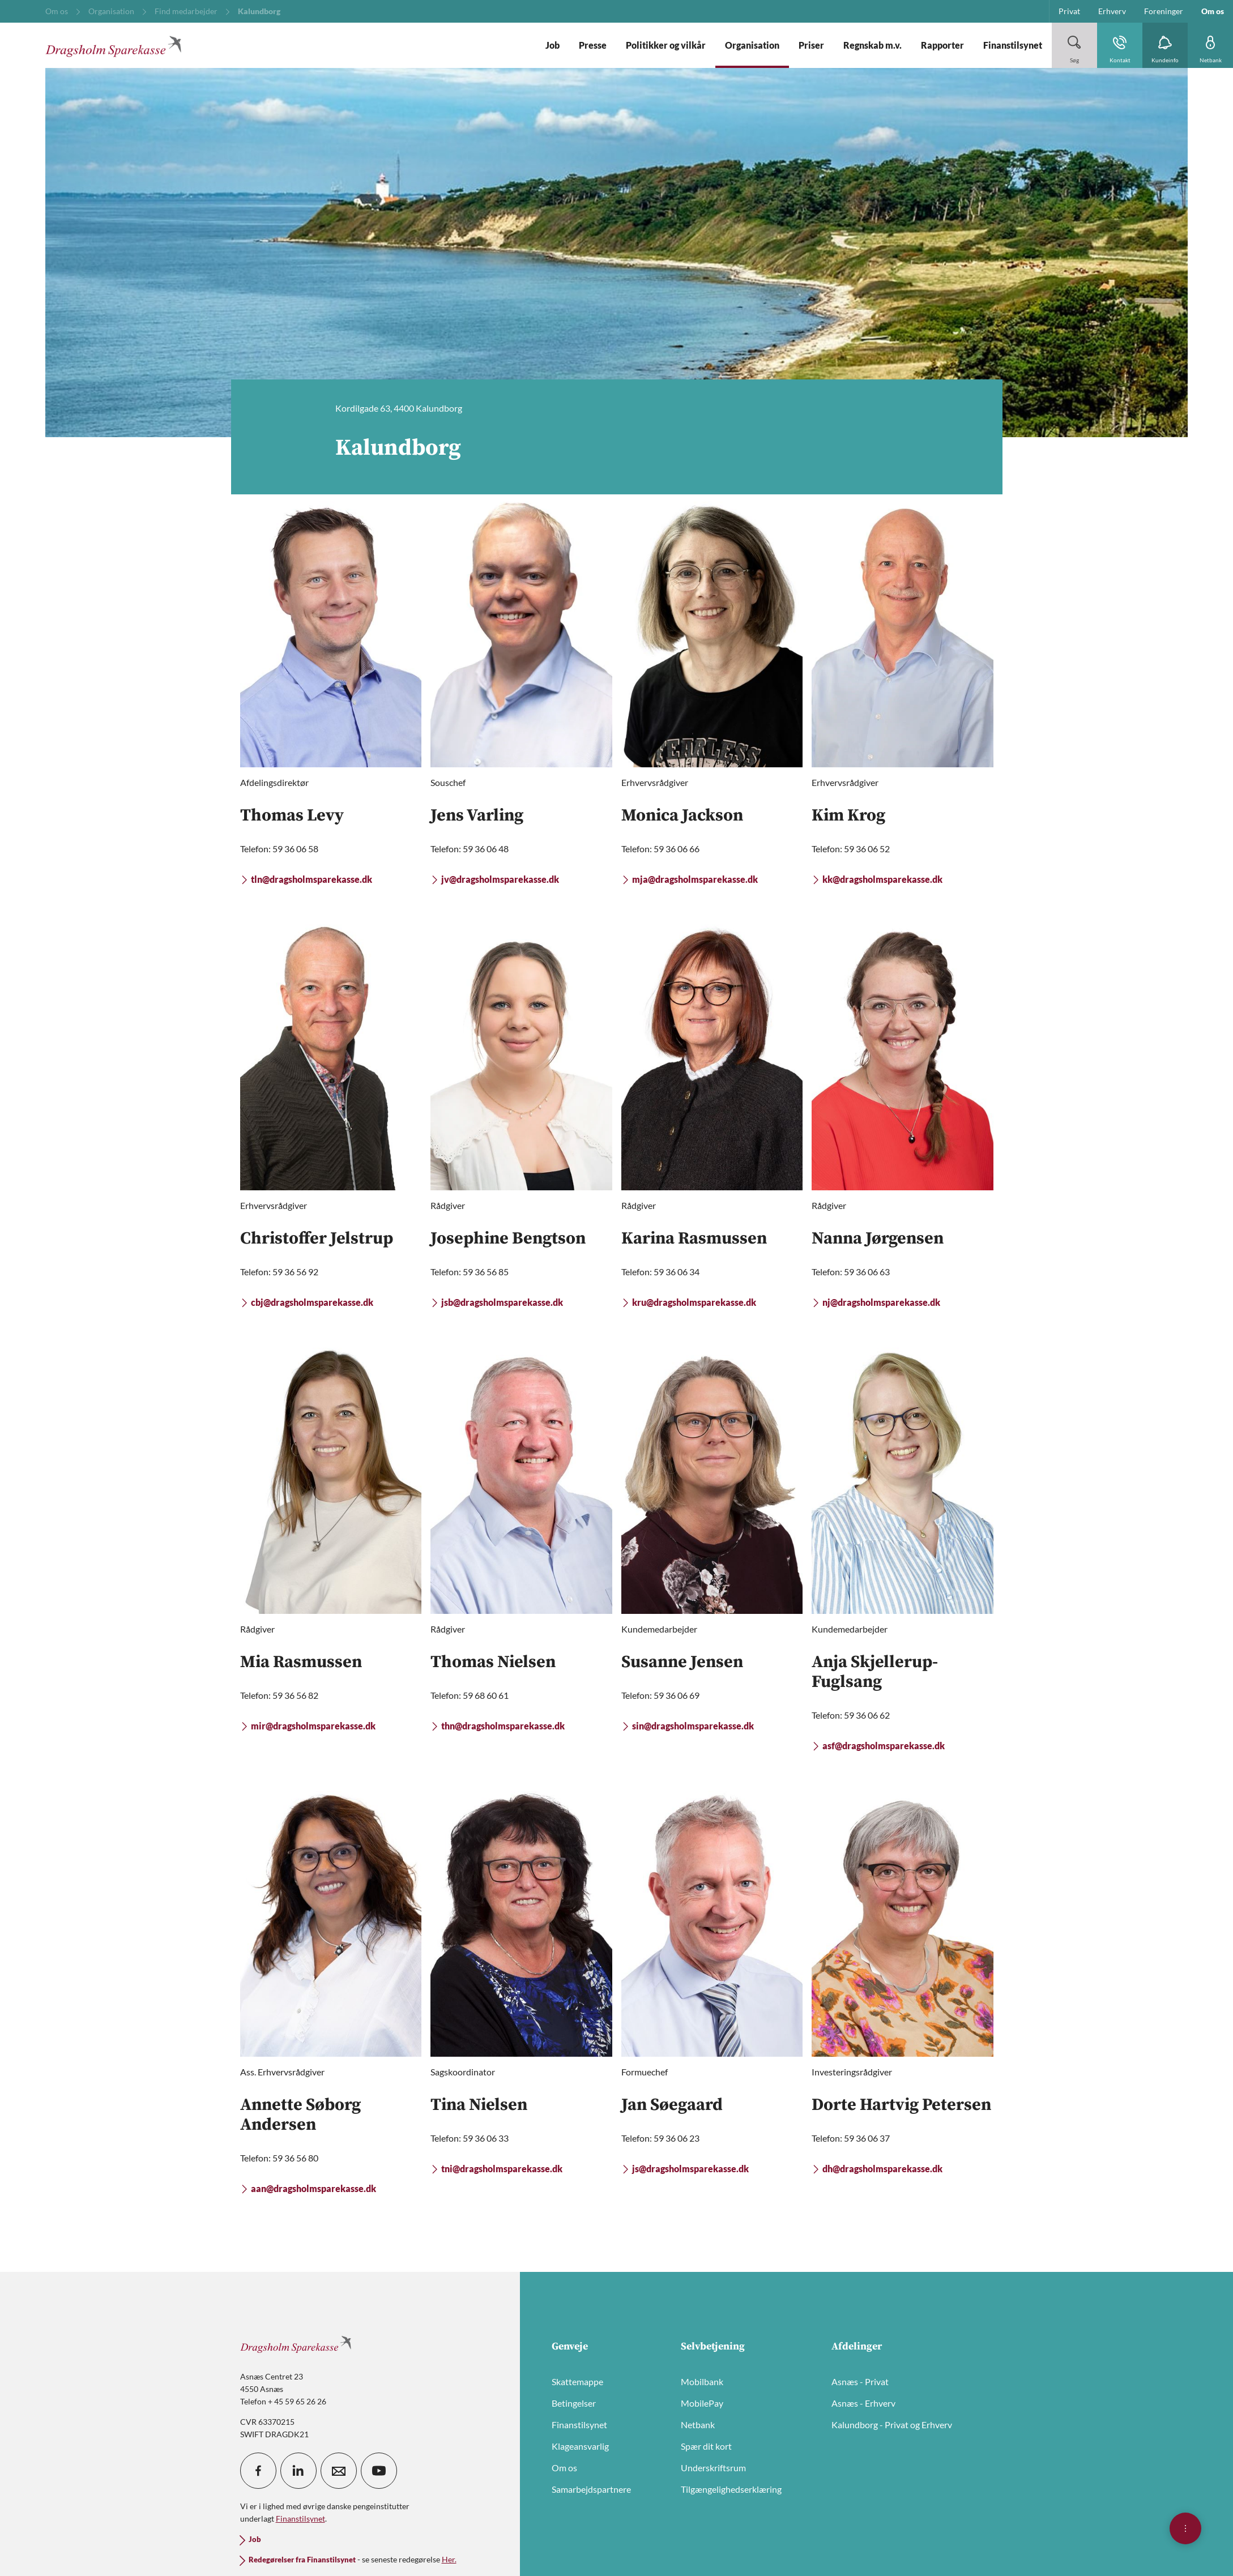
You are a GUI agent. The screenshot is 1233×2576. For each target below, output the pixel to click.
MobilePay (702, 2403)
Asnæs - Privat (860, 2381)
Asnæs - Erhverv (863, 2403)
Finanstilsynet (579, 2424)
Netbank (698, 2424)
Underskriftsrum (713, 2467)
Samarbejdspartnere (591, 2489)
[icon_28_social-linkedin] (298, 2471)
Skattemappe (577, 2381)
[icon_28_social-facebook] (258, 2471)
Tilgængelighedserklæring (731, 2489)
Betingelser (574, 2403)
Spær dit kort (706, 2446)
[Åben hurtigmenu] (1185, 2528)
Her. (449, 2559)
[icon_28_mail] (339, 2471)
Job (255, 2539)
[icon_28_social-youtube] (379, 2471)
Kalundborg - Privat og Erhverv (891, 2424)
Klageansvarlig (580, 2446)
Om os (564, 2467)
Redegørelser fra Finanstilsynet (302, 2560)
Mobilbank (702, 2381)
